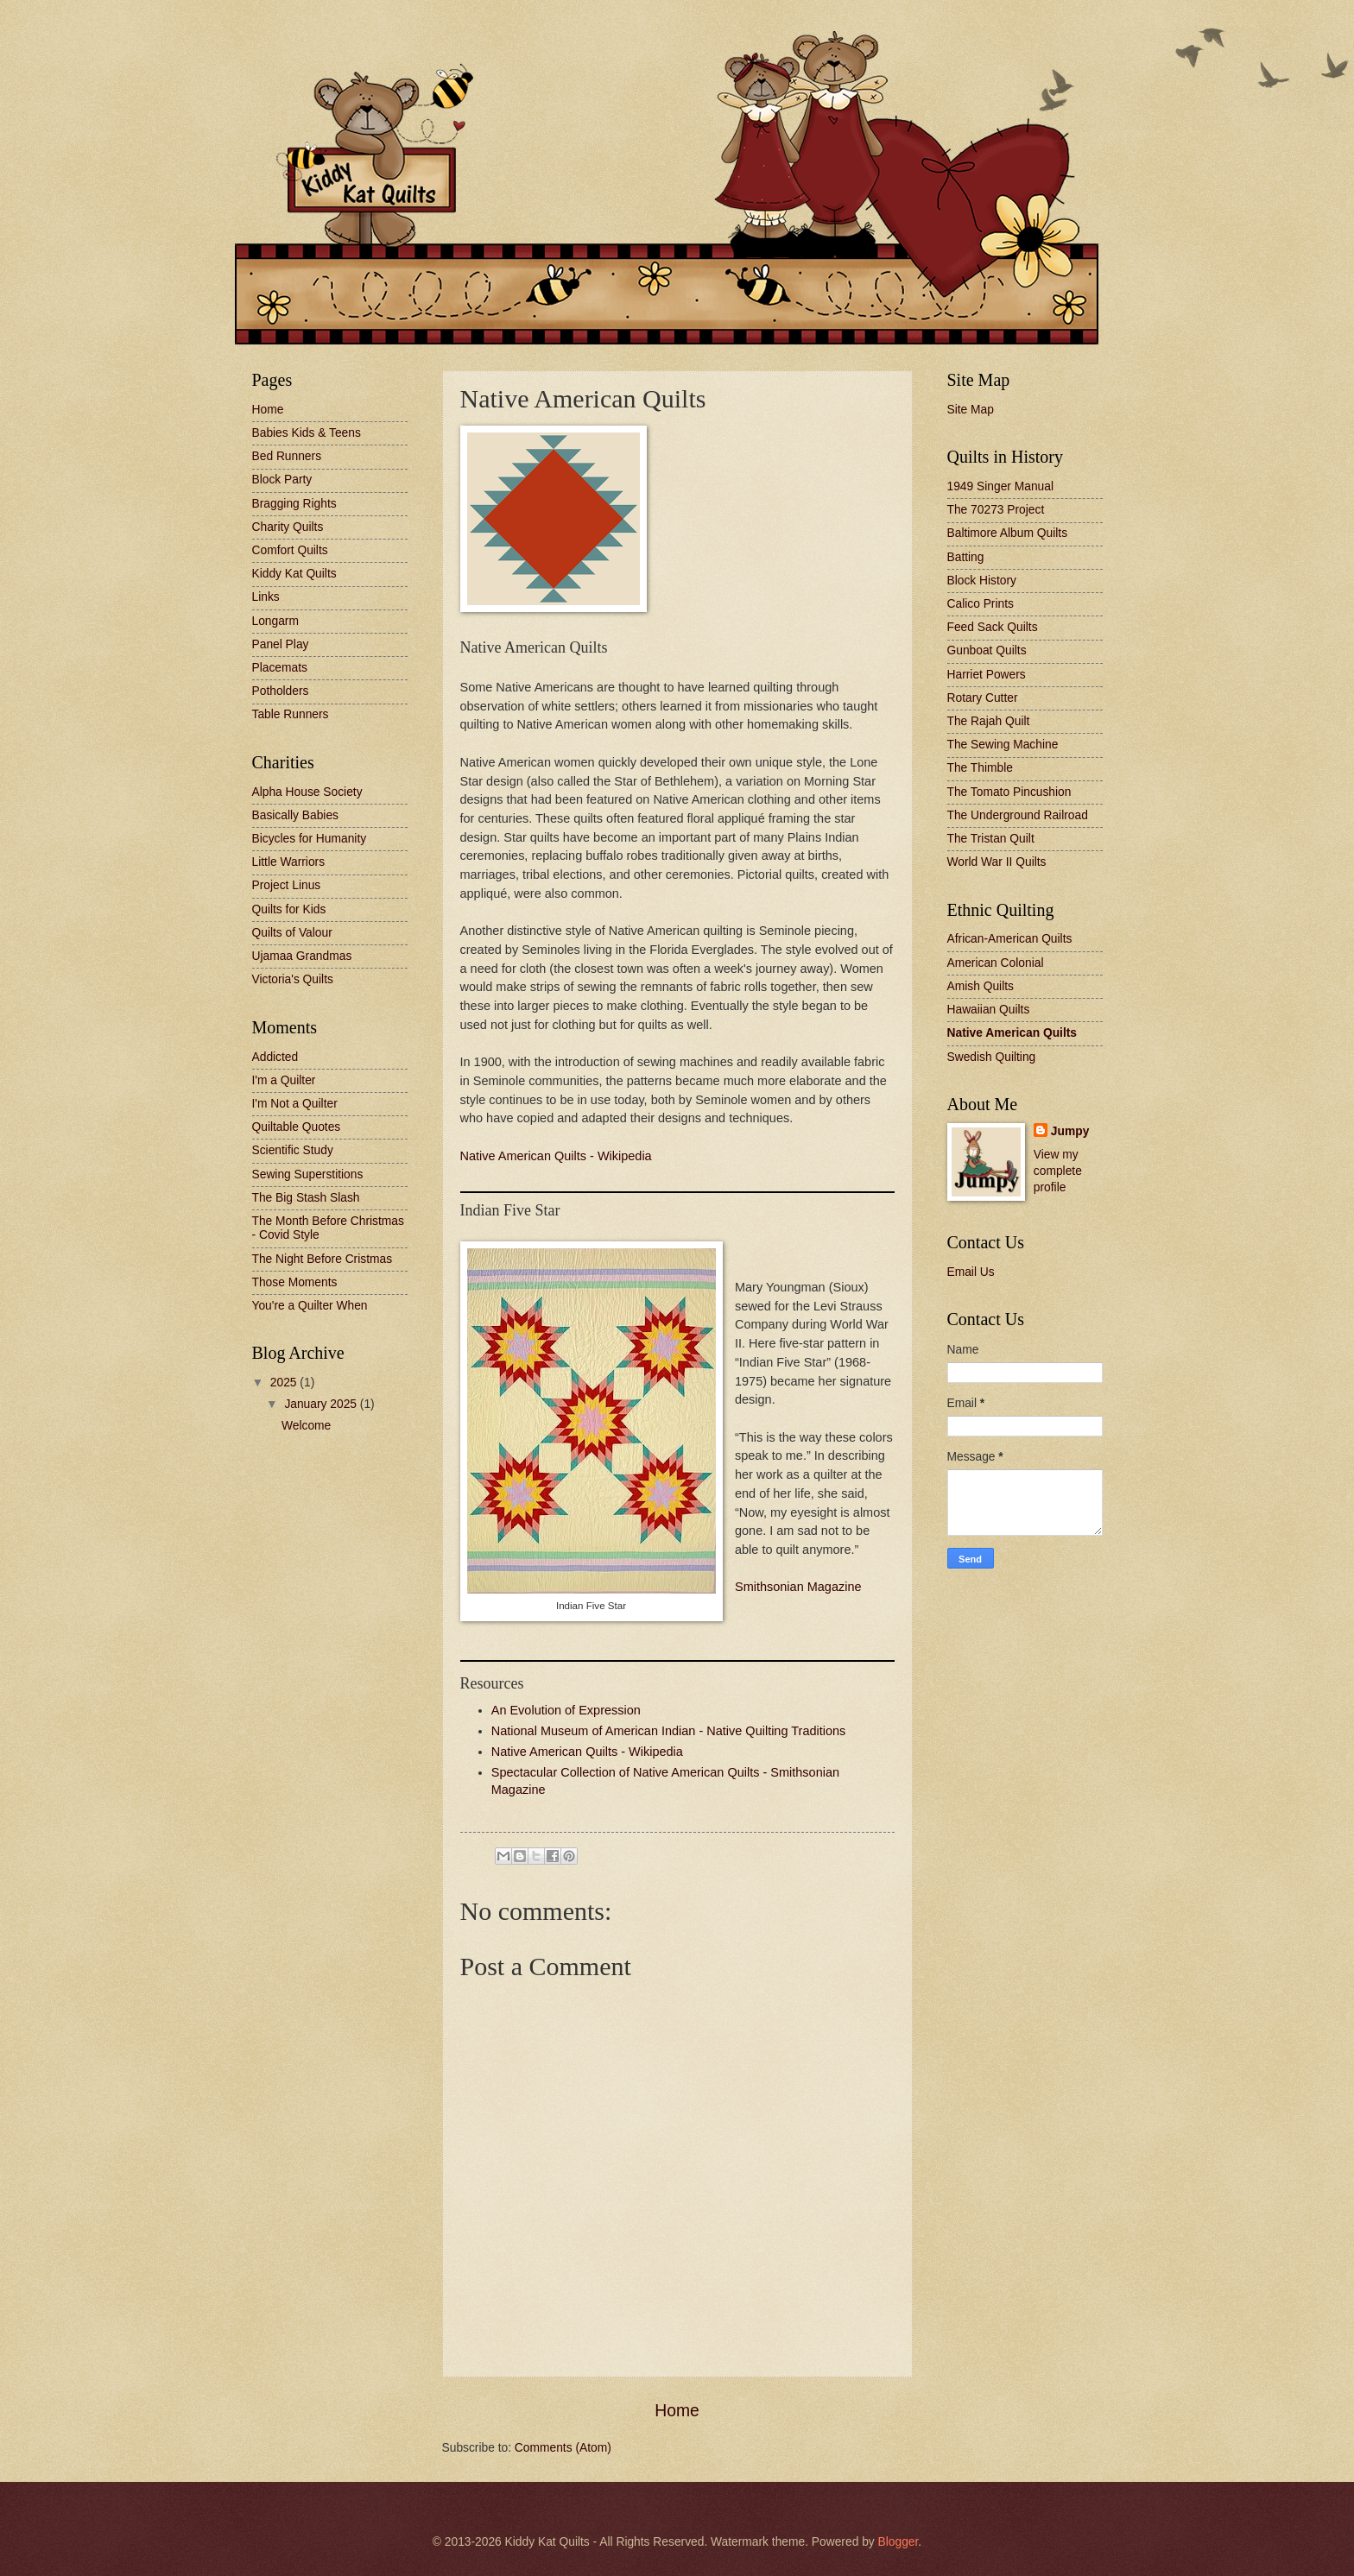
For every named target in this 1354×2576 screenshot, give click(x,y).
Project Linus (286, 885)
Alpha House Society (307, 792)
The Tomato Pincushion (1009, 792)
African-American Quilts (1009, 938)
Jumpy (1070, 1131)
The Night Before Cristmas (322, 1259)
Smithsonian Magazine (798, 1587)
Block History (982, 580)
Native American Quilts (1012, 1032)
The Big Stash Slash (306, 1197)
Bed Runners (287, 456)
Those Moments (295, 1282)
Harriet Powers (986, 674)
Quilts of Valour (292, 932)
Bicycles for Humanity (309, 838)
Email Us (971, 1272)
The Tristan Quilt (990, 838)
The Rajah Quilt (988, 721)
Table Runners (290, 714)
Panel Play (280, 644)
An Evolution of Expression (566, 1710)
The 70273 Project (996, 509)
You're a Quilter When (310, 1305)
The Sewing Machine (1003, 744)
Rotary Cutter (982, 697)
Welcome (306, 1425)
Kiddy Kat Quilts (294, 573)
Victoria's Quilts (292, 979)
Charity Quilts (288, 527)
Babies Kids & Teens (306, 432)
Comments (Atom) (563, 2447)
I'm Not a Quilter (295, 1103)
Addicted (275, 1057)
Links (266, 596)
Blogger (898, 2541)
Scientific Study (292, 1150)
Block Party (282, 479)
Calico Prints (980, 603)
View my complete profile (1058, 1171)
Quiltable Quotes (296, 1127)
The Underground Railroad (1017, 815)
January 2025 (321, 1404)
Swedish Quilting (991, 1057)
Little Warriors (289, 862)
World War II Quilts (997, 862)
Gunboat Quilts (987, 650)
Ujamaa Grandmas (302, 956)
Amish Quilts (980, 986)
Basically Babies (295, 815)
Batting (965, 557)
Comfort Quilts (290, 550)
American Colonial (995, 963)
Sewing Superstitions (308, 1174)
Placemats (279, 667)
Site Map (970, 409)
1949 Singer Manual (1000, 486)
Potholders (280, 691)
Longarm (275, 621)
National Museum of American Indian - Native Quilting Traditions (668, 1731)
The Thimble (980, 767)
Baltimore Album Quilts (1007, 533)
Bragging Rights (294, 503)
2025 (285, 1382)
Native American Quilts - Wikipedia (556, 1156)
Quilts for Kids (289, 909)
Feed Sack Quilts (992, 627)
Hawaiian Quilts (988, 1009)
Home (677, 2411)
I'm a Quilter (284, 1080)
